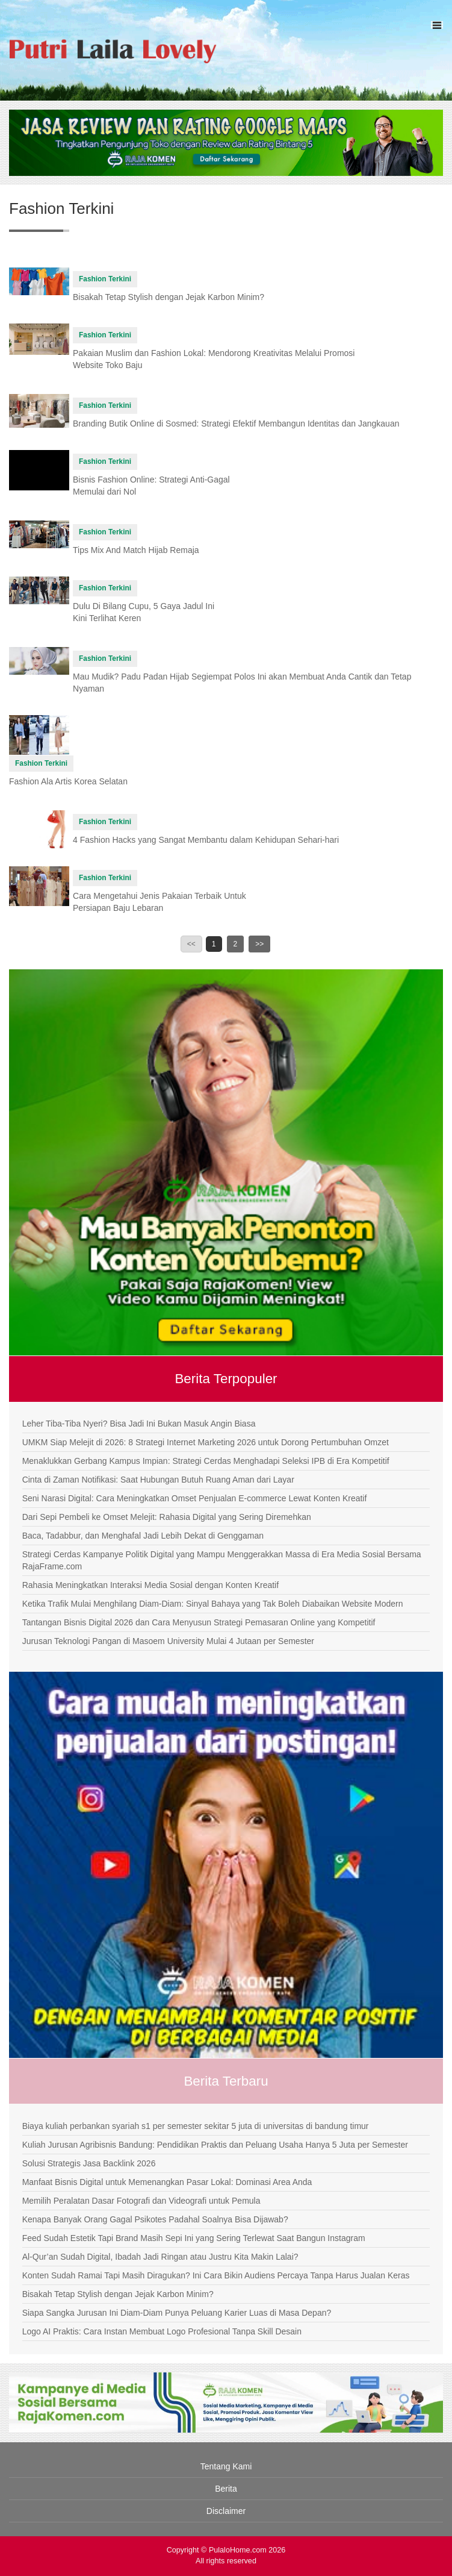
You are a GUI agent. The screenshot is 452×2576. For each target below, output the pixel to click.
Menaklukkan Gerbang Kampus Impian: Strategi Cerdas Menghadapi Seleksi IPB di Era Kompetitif (205, 1461)
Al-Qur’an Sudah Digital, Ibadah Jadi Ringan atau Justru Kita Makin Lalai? (160, 2257)
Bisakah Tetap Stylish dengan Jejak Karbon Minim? (168, 297)
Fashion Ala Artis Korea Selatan (68, 781)
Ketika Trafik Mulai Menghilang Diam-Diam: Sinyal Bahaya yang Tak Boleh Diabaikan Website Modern (212, 1603)
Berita (226, 2488)
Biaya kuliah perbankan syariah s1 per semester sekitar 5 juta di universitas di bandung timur (195, 2126)
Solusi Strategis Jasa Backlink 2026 (89, 2163)
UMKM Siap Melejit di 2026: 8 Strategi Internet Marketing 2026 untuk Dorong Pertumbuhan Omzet (205, 1442)
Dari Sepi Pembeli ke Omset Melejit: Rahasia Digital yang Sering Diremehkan (166, 1517)
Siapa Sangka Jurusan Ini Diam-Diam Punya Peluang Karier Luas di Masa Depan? (177, 2313)
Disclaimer (226, 2511)
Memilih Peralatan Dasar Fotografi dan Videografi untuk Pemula (141, 2201)
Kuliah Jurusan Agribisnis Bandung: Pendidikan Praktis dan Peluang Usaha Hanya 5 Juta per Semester (215, 2144)
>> (259, 944)
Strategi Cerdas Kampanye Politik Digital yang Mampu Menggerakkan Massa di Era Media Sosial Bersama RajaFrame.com (221, 1560)
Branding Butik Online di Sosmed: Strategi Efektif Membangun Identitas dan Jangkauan (236, 423)
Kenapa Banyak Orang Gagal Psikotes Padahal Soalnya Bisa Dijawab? (155, 2219)
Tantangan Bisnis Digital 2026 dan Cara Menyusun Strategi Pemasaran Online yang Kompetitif (199, 1622)
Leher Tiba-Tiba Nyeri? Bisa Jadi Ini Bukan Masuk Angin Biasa (139, 1423)
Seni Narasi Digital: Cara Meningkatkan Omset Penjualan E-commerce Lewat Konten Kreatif (194, 1498)
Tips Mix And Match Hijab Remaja (136, 550)
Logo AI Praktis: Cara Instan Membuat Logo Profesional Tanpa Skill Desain (162, 2331)
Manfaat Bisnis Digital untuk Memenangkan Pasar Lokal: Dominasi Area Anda (167, 2182)
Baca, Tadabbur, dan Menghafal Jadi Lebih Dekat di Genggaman (143, 1535)
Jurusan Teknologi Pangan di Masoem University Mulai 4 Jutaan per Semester (168, 1641)
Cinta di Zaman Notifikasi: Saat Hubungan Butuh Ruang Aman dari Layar (158, 1479)
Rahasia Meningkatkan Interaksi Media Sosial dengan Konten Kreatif (150, 1585)
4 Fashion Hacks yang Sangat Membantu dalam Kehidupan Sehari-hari (206, 840)
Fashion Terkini (105, 279)
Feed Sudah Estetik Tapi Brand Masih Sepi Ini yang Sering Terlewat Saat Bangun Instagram (193, 2238)
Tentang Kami (226, 2466)
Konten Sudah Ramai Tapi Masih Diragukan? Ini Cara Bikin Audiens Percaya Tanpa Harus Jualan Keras (216, 2275)
